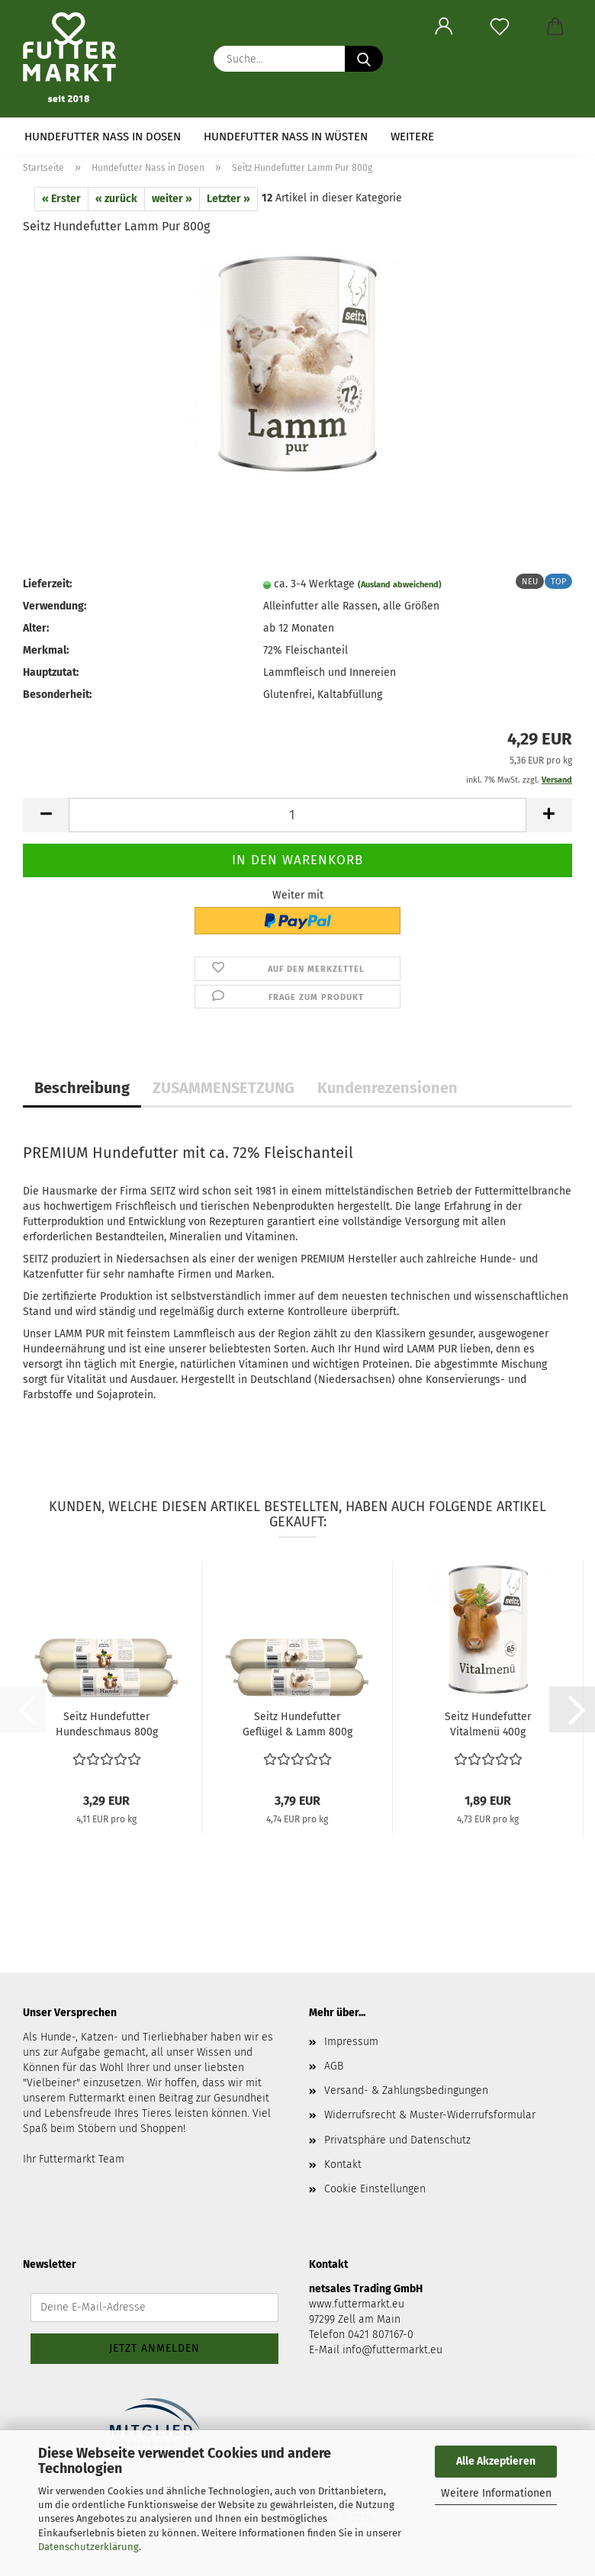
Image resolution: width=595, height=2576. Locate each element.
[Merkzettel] (499, 26)
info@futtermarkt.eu (392, 2349)
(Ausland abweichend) (400, 585)
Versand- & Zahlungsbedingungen (406, 2090)
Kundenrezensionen (387, 1088)
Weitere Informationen (496, 2493)
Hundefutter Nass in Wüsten (286, 136)
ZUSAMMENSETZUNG (223, 1088)
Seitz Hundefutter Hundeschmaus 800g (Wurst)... (107, 1725)
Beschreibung (82, 1088)
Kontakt (343, 2164)
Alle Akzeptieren (496, 2461)
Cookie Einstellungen (375, 2188)
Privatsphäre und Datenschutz (397, 2140)
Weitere (412, 136)
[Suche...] (364, 59)
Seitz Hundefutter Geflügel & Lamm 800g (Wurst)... (297, 1725)
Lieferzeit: (47, 583)
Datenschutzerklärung (88, 2546)
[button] (443, 26)
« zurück (116, 198)
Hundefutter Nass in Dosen (102, 136)
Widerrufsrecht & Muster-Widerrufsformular (430, 2114)
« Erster (61, 198)
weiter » (172, 198)
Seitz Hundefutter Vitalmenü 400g (488, 1724)
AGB (333, 2066)
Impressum (351, 2041)
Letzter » (228, 198)
